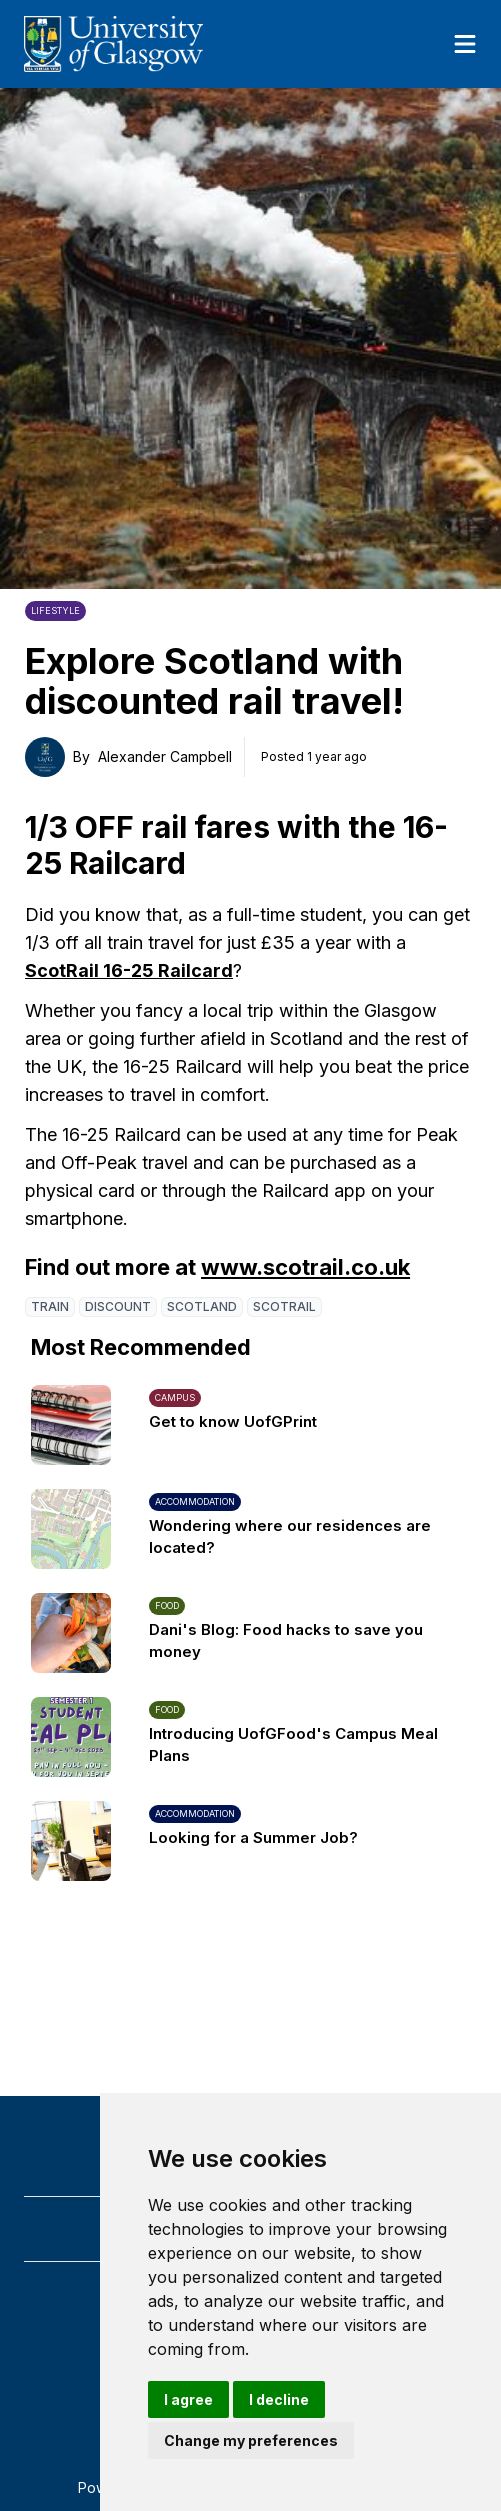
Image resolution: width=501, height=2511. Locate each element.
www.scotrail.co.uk (305, 1267)
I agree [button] (188, 2399)
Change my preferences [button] (251, 2440)
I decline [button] (279, 2399)
